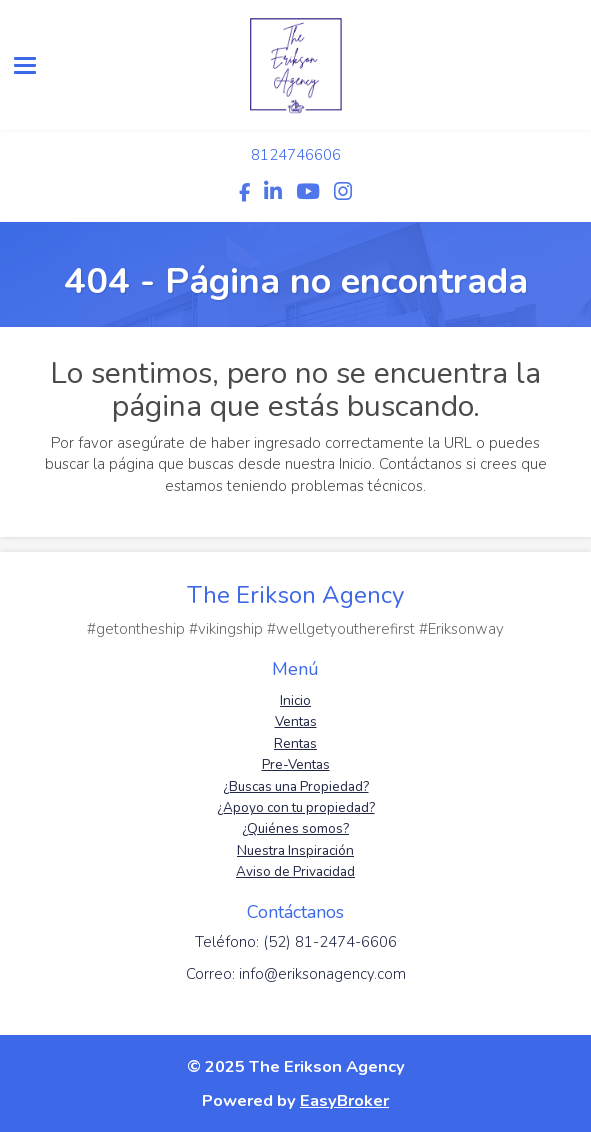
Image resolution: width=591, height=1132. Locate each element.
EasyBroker (344, 1100)
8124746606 (296, 155)
